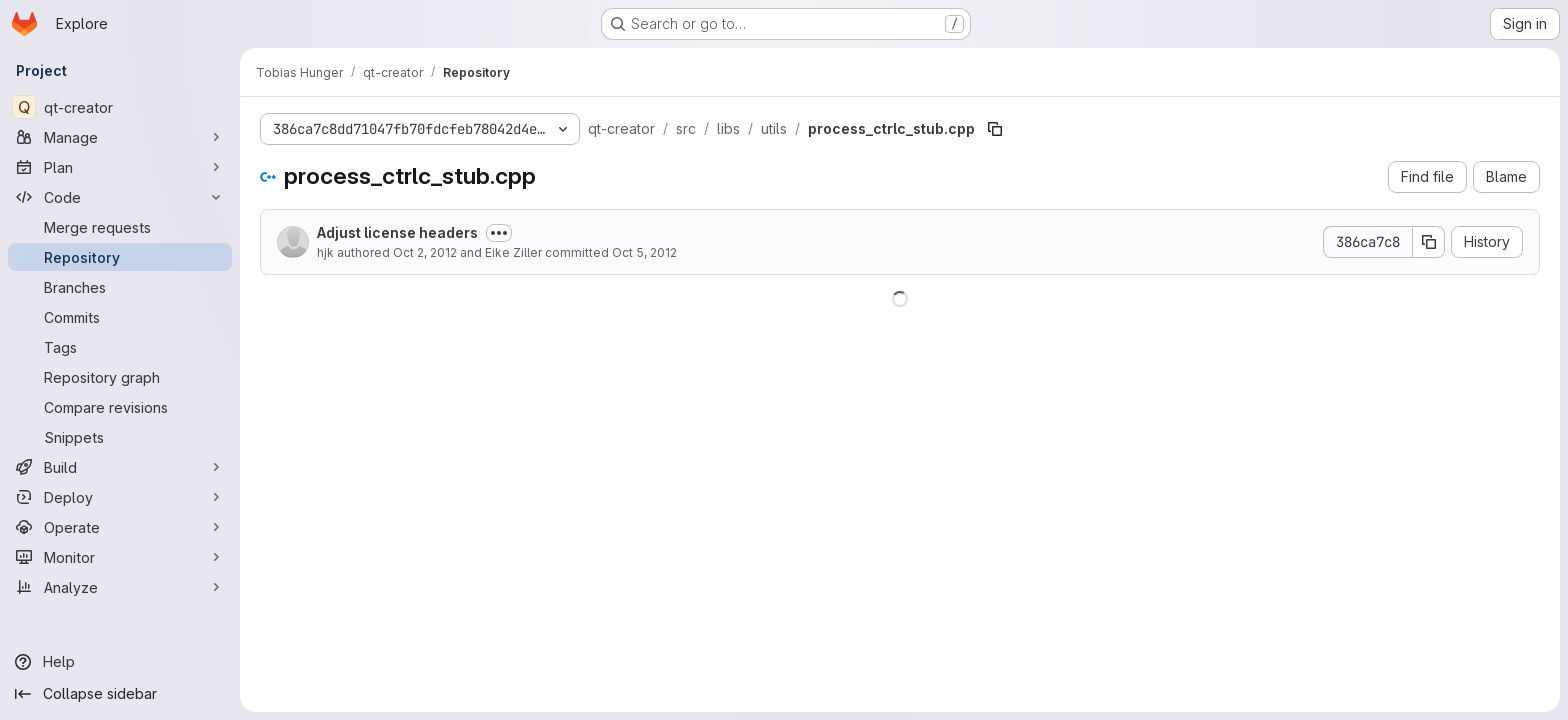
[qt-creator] (120, 107)
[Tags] (120, 347)
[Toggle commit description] (499, 233)
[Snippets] (120, 437)
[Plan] (120, 167)
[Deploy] (120, 497)
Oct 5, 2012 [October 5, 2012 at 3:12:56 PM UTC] (644, 252)
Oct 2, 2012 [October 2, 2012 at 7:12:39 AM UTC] (425, 252)
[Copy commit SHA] (1429, 242)
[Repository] (120, 257)
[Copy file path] (995, 129)
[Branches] (120, 287)
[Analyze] (120, 587)
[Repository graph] (120, 377)
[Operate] (120, 527)
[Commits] (120, 317)
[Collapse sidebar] (120, 694)
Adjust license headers (397, 232)
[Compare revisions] (120, 407)
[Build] (120, 467)
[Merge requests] (120, 227)
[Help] (120, 662)
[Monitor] (120, 557)
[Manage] (120, 137)
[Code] (120, 197)
